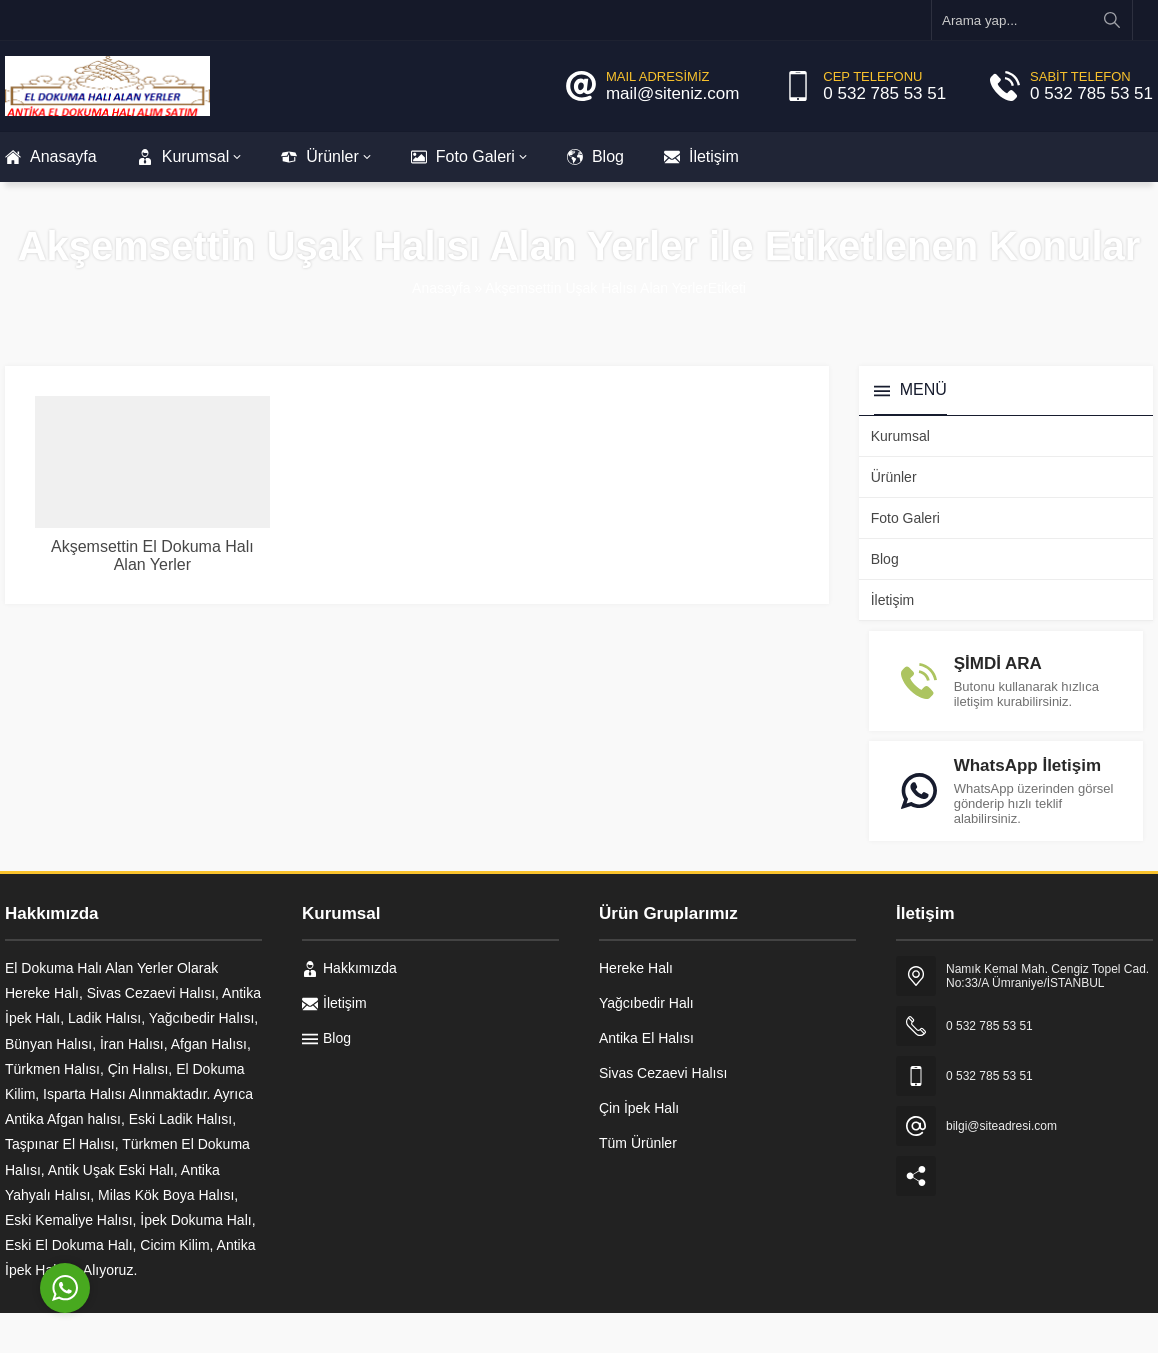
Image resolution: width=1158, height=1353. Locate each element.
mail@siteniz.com (672, 93)
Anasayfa (441, 288)
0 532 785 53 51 (884, 93)
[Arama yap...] (1032, 20)
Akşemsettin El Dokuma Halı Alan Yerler (152, 555)
